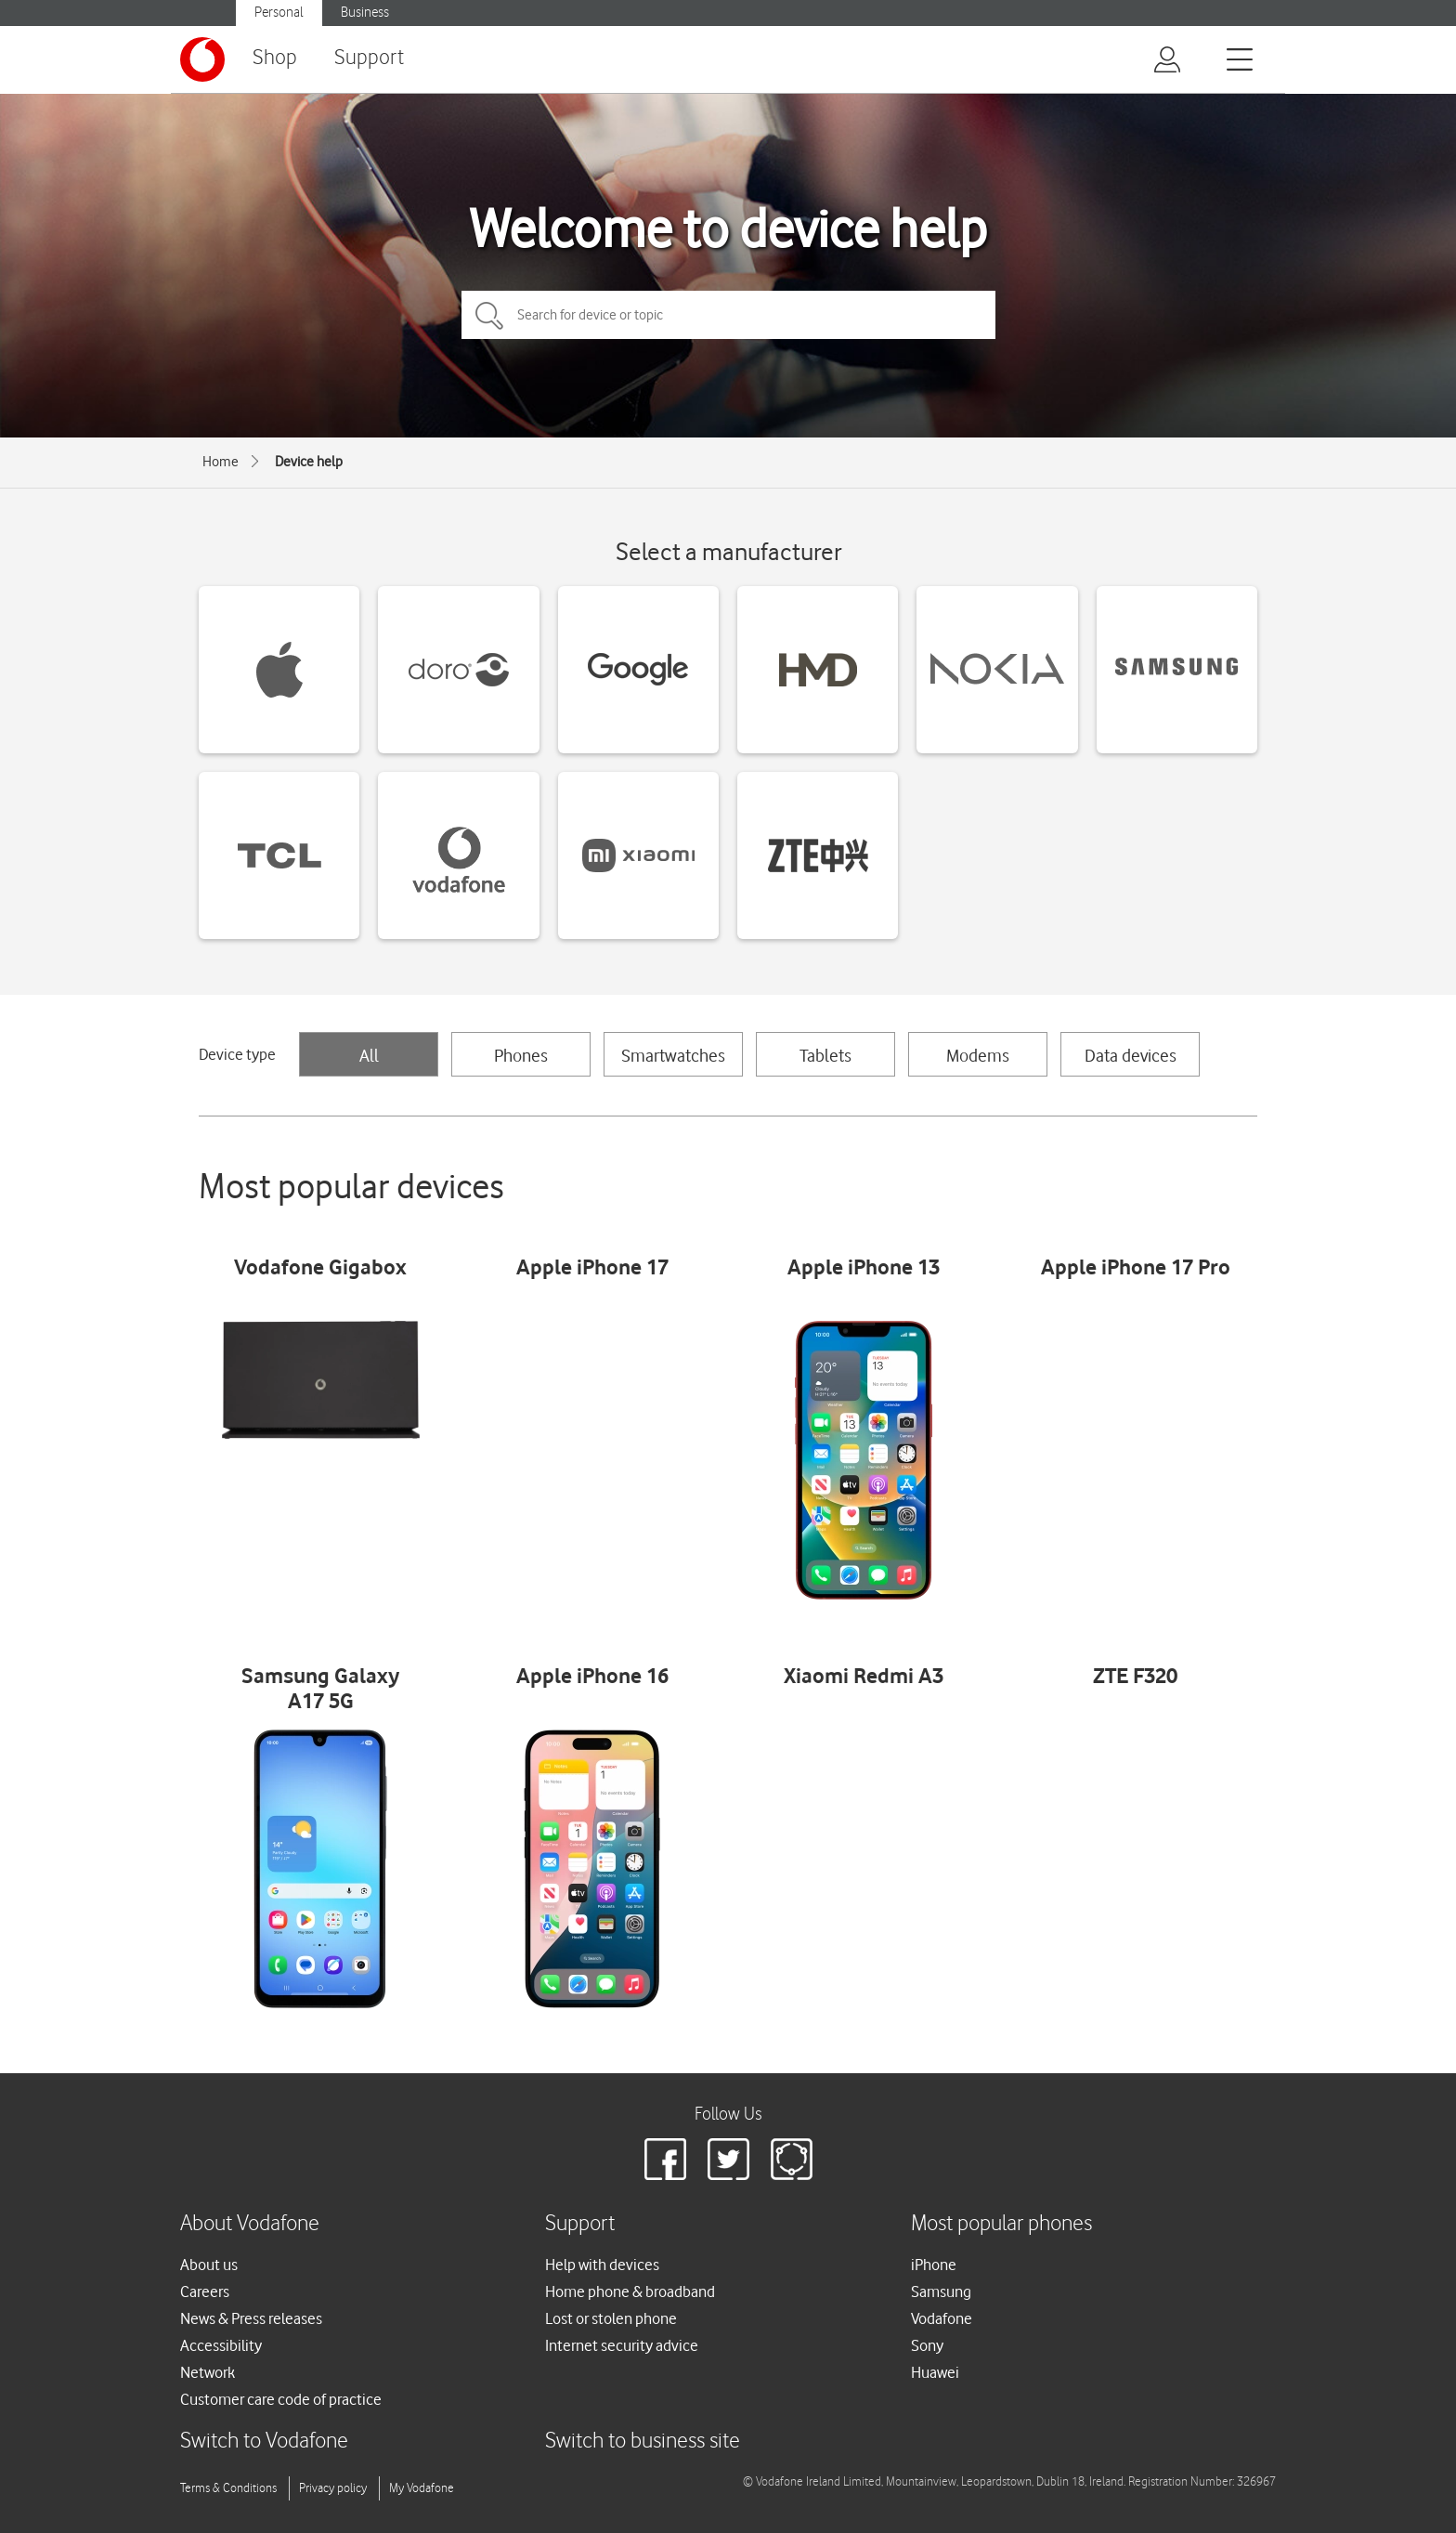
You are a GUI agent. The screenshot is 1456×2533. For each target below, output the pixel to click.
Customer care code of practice (281, 2399)
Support (369, 58)
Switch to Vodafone (264, 2441)
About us (209, 2264)
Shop (275, 58)
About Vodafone (249, 2224)
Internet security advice (621, 2345)
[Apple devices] (279, 669)
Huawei (935, 2372)
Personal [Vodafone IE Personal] (279, 12)
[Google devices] (638, 669)
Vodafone (941, 2318)
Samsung (941, 2291)
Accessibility (221, 2345)
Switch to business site (642, 2441)
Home (220, 461)
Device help (309, 461)
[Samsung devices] (1177, 669)
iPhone (933, 2264)
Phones (521, 1055)
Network (207, 2372)
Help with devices (602, 2264)
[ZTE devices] (817, 855)
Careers (204, 2291)
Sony (927, 2345)
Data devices (1130, 1055)
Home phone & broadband (630, 2291)
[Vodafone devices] (458, 855)
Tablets (826, 1055)
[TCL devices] (279, 855)
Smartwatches (673, 1055)
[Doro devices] (458, 669)
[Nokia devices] (996, 669)
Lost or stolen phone (611, 2318)
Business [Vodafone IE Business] (365, 12)
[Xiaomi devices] (638, 855)
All (369, 1055)
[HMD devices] (817, 669)
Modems (977, 1055)
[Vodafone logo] (202, 59)
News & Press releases (251, 2318)
